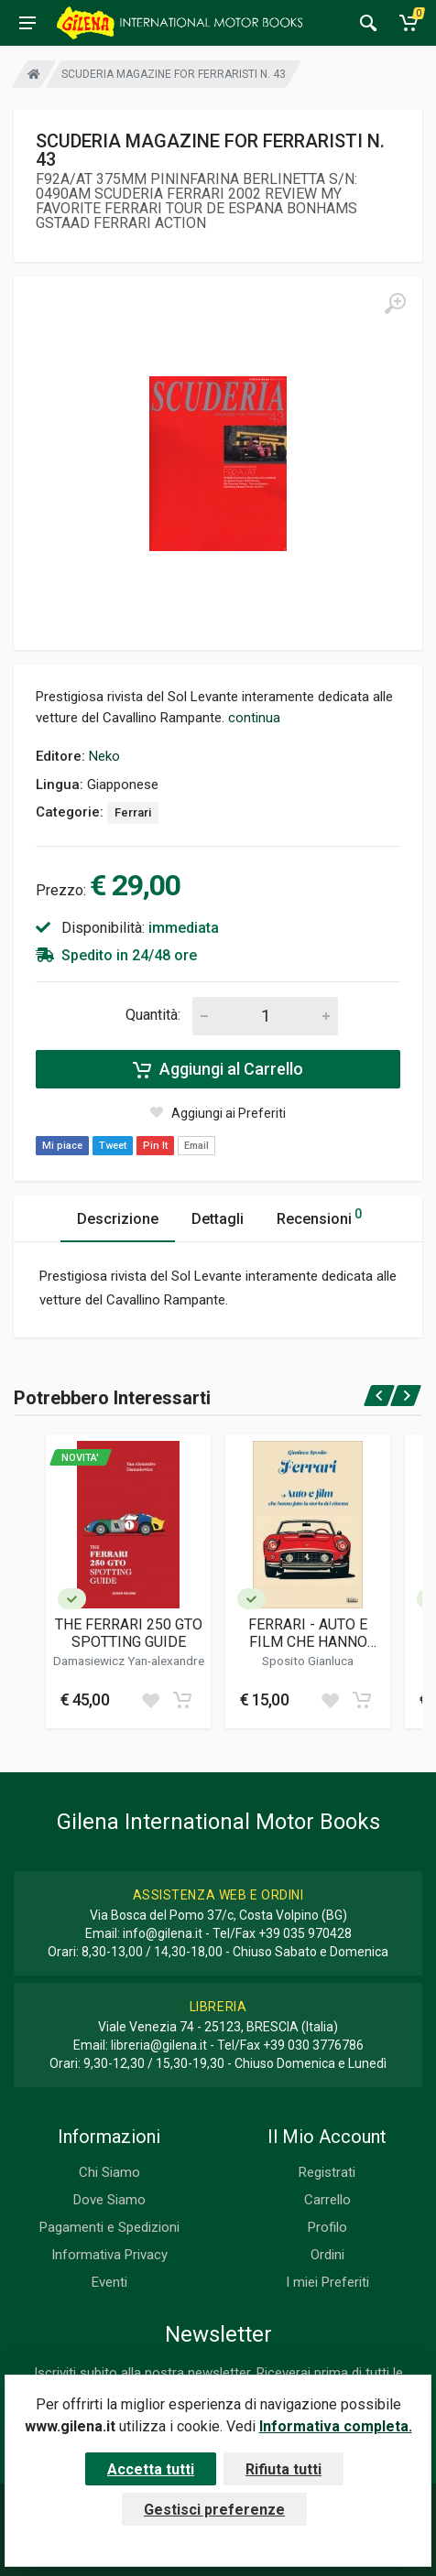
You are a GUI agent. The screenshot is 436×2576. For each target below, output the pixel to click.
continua (254, 717)
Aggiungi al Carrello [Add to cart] (218, 1069)
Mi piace (62, 1146)
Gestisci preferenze (214, 2509)
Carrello (327, 2200)
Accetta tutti (150, 2469)
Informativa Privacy (109, 2254)
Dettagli (217, 1219)
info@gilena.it (162, 1933)
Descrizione (117, 1219)
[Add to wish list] (150, 1700)
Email (196, 1146)
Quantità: (152, 1014)
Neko (104, 756)
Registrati (327, 2172)
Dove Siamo (109, 2200)
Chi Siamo (109, 2172)
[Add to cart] (182, 1699)
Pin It (155, 1146)
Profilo (327, 2227)
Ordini (327, 2254)
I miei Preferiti (327, 2282)
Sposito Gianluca (308, 1660)
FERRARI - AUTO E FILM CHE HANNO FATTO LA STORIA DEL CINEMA (308, 1633)
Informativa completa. (335, 2426)
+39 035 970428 (305, 1933)
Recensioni (319, 1216)
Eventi (109, 2282)
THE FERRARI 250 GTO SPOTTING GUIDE (128, 1633)
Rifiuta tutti (283, 2469)
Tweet (112, 1146)
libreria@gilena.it (159, 2045)
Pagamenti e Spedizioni (109, 2227)
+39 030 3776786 (313, 2045)
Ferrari (132, 812)
